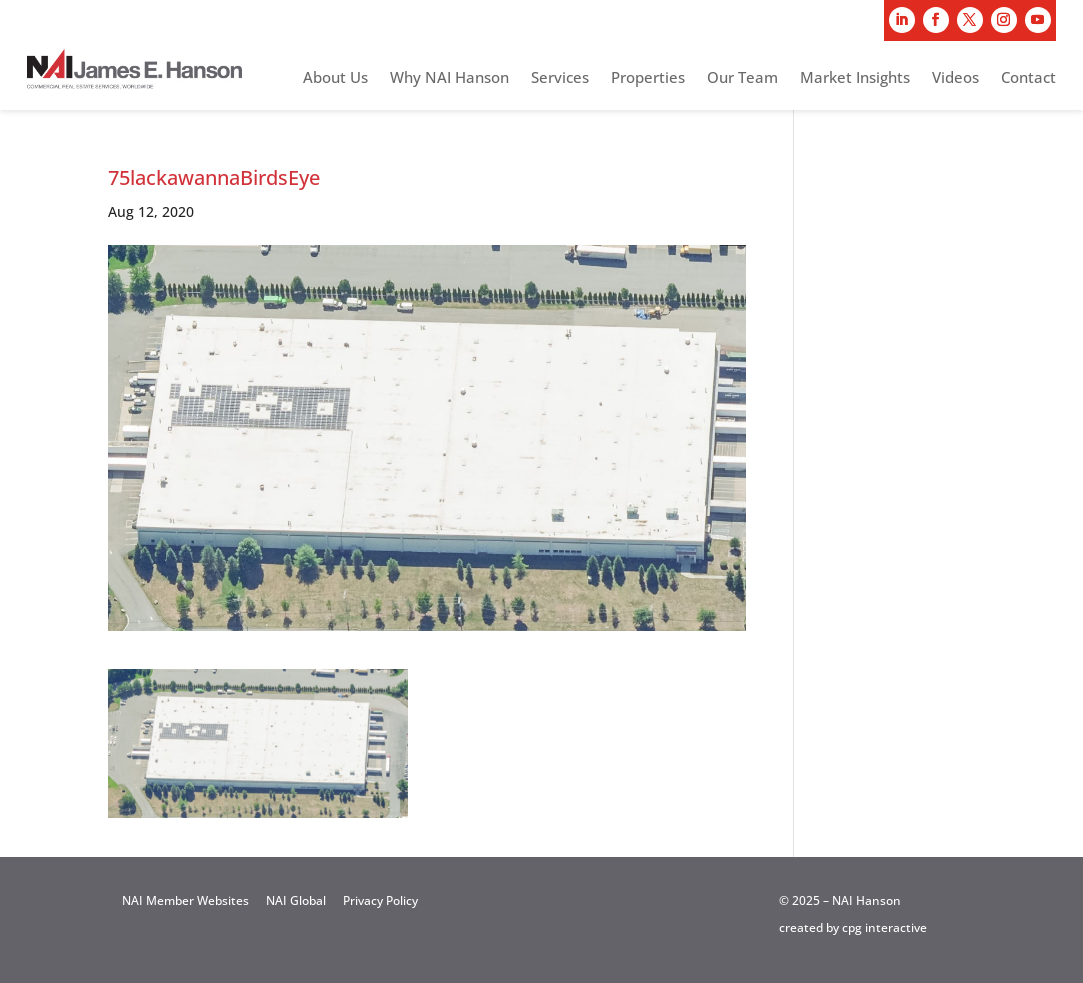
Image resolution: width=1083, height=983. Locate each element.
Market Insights (855, 78)
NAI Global (296, 900)
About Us (335, 78)
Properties (648, 78)
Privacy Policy (380, 900)
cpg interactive (884, 927)
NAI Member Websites (185, 900)
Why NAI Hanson (449, 78)
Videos (955, 78)
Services (560, 78)
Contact (1028, 78)
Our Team (742, 78)
